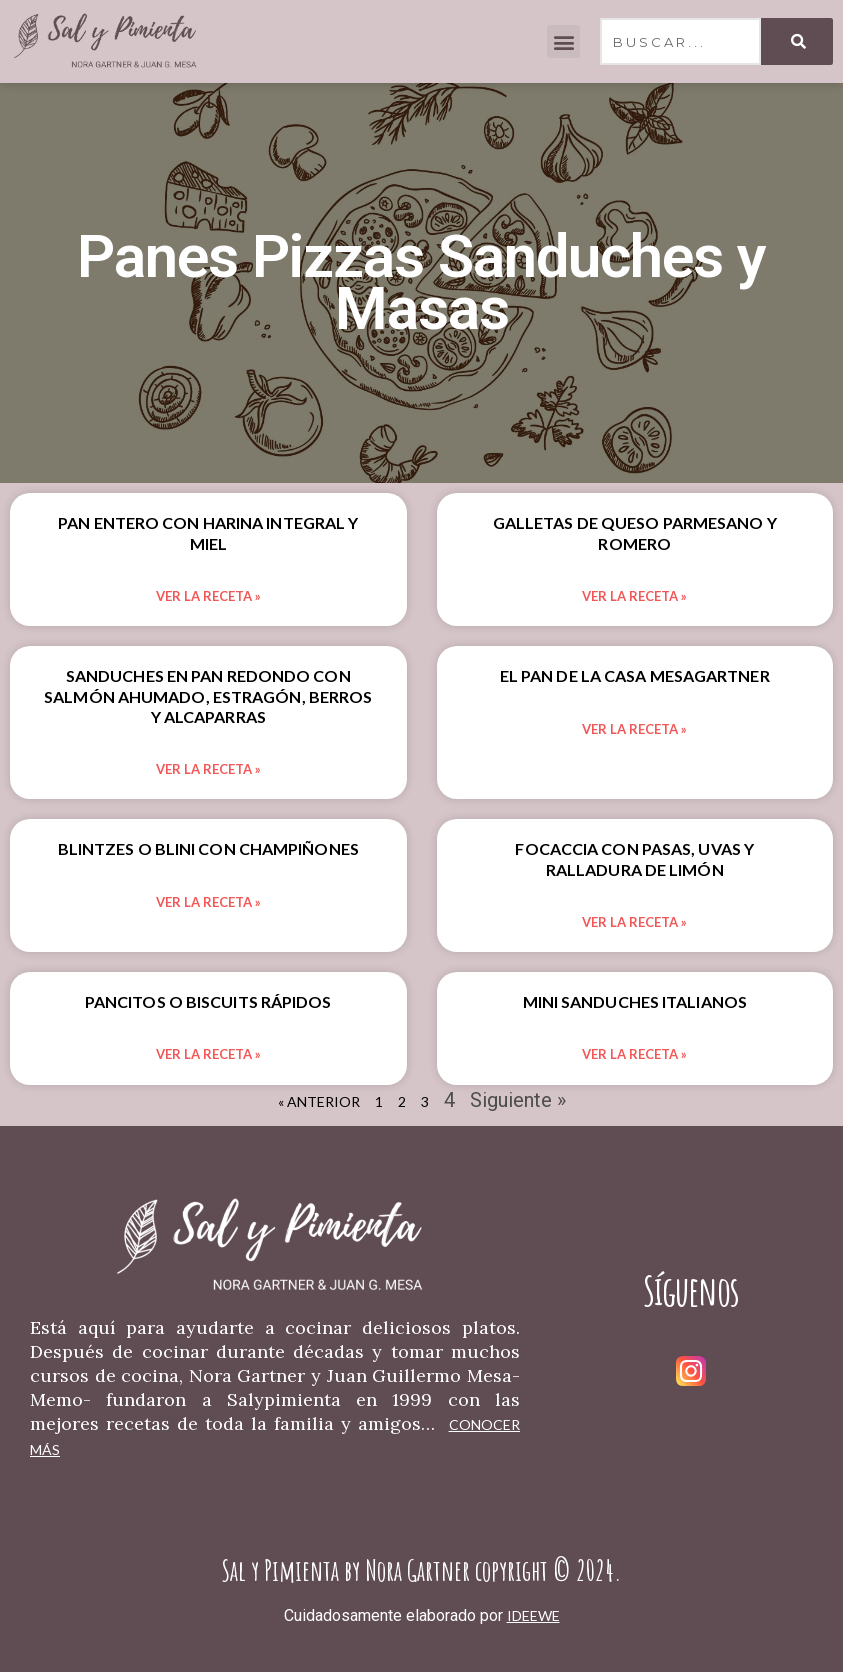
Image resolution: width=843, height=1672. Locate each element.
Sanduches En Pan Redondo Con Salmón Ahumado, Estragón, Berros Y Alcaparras (208, 695)
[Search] (797, 41)
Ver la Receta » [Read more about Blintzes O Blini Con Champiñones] (208, 902)
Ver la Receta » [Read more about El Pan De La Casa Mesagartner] (634, 729)
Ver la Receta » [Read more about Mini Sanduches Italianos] (634, 1054)
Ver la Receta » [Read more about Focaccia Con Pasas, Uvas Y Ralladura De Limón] (634, 922)
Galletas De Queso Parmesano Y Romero (635, 532)
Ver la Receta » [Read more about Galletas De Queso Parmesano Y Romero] (634, 596)
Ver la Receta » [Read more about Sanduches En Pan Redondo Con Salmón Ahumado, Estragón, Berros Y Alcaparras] (208, 769)
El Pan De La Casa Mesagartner (635, 675)
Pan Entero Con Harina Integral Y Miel (208, 532)
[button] (563, 41)
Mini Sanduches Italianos (635, 1001)
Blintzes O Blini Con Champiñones (208, 848)
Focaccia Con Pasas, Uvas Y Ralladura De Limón (634, 858)
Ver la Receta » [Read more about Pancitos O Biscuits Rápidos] (208, 1054)
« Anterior (319, 1101)
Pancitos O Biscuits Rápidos (208, 1001)
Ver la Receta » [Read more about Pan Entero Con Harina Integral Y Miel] (208, 596)
